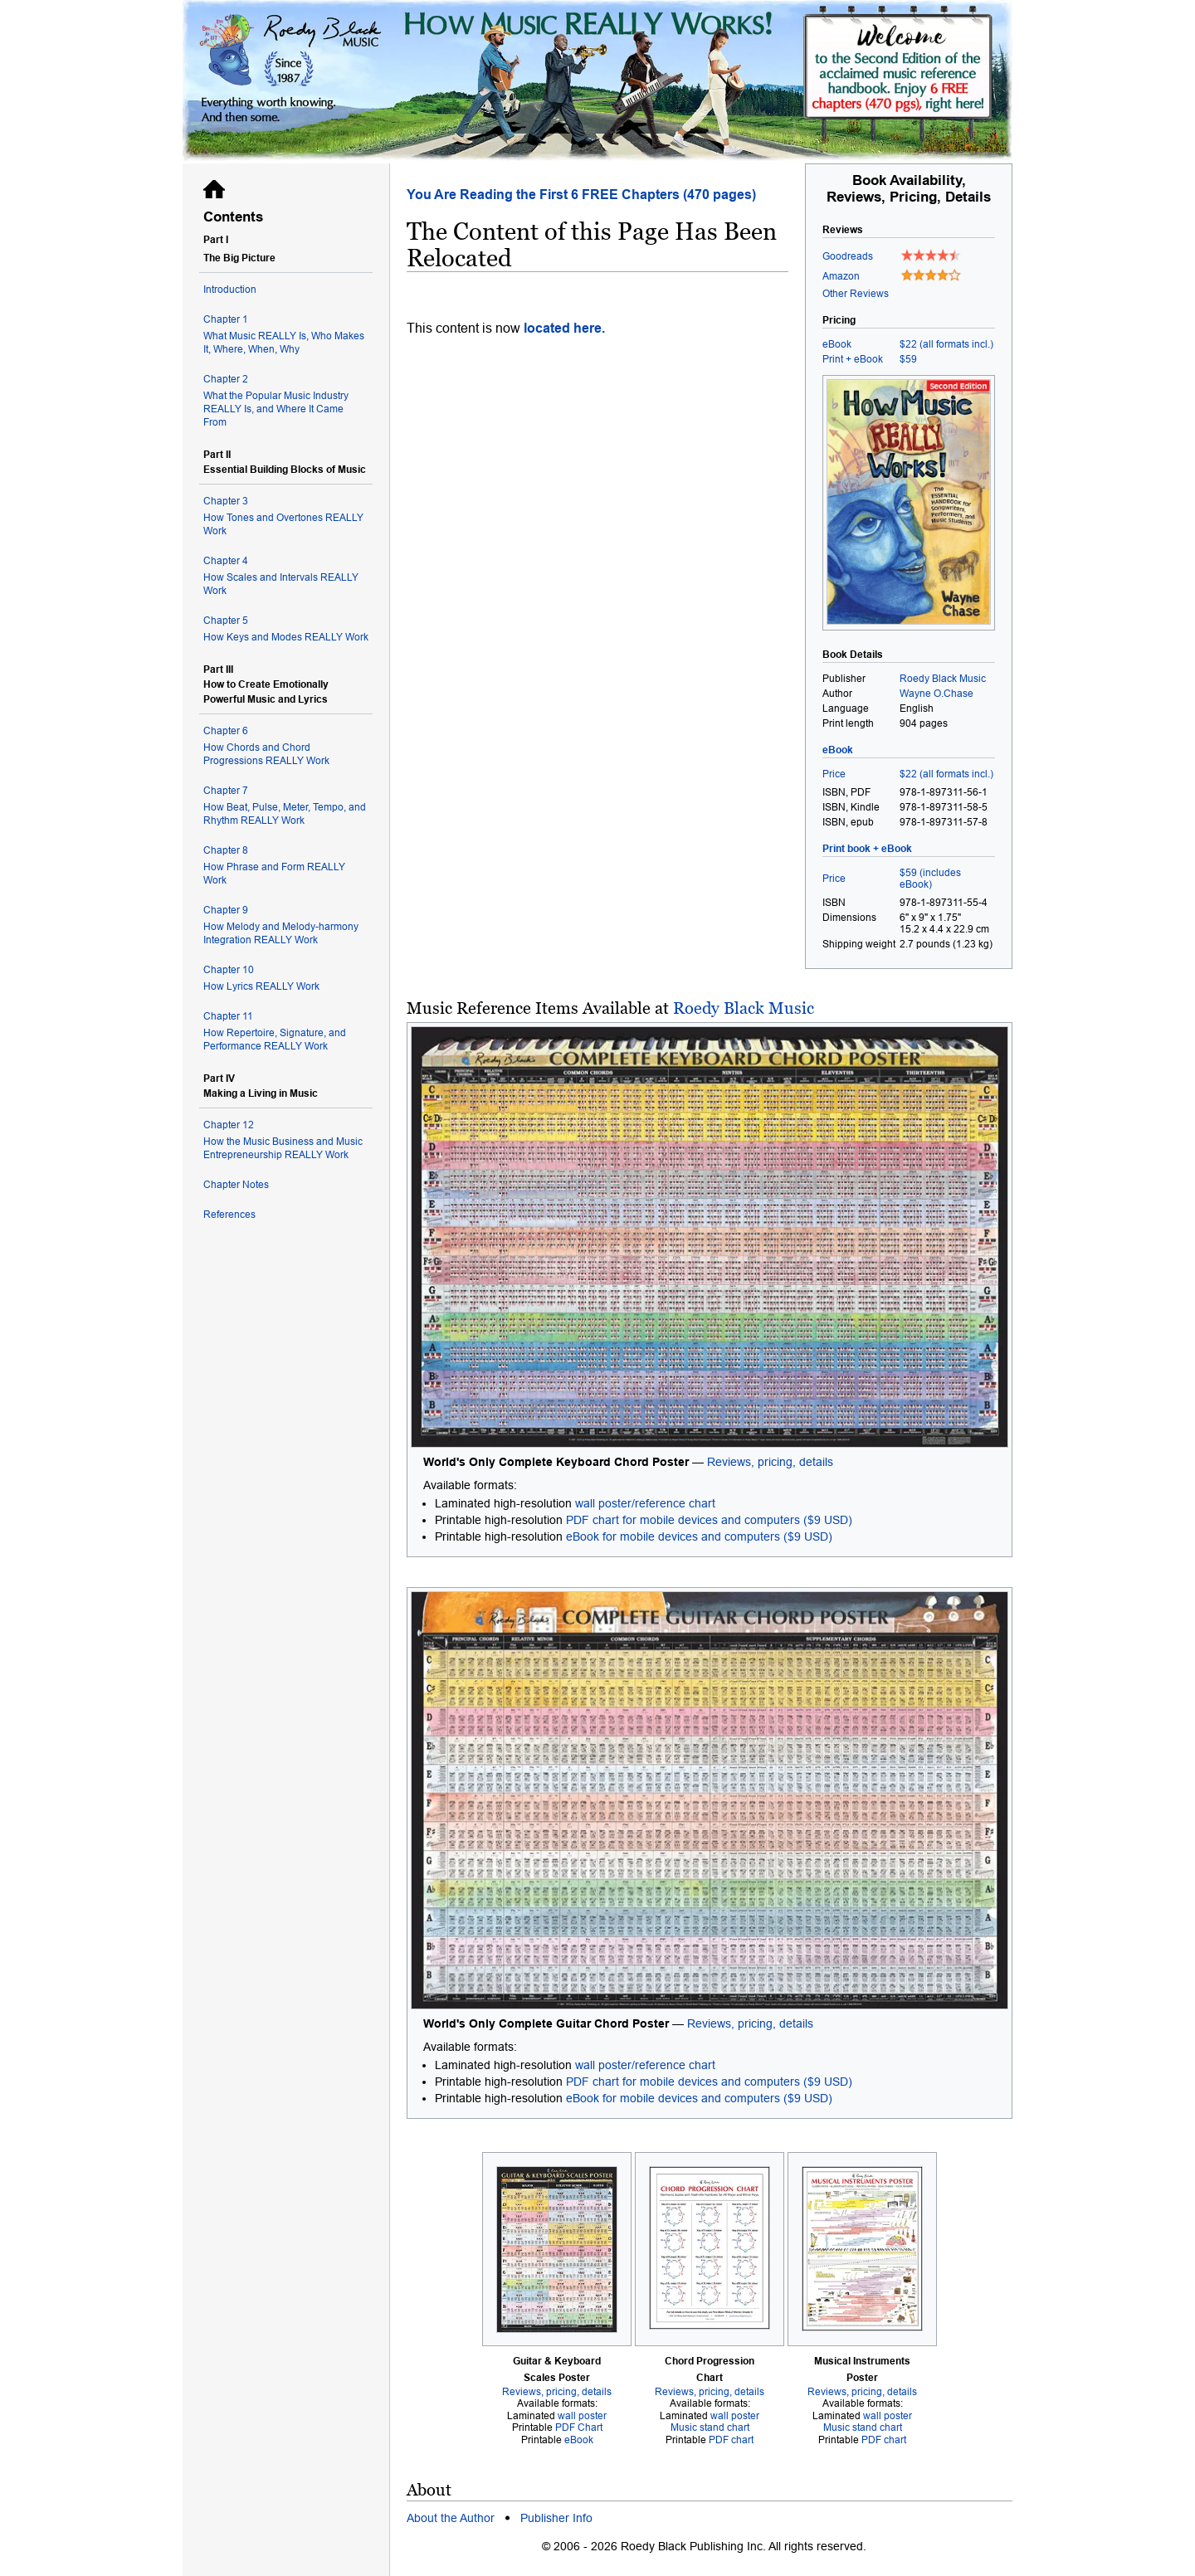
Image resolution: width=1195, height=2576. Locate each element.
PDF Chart (578, 2427)
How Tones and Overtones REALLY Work (285, 515)
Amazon (841, 276)
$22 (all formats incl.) (946, 344)
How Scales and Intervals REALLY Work (285, 575)
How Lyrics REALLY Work (285, 977)
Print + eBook (852, 359)
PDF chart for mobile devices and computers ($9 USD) (709, 1520)
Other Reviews (855, 293)
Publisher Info (556, 2518)
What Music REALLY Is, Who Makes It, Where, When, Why (285, 334)
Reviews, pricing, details (770, 1461)
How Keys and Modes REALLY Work (285, 628)
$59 (908, 359)
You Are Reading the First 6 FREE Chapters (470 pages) (581, 194)
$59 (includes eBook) (930, 878)
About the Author (451, 2518)
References (229, 1214)
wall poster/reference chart (645, 1503)
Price (834, 774)
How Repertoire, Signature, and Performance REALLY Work (285, 1031)
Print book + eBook (867, 849)
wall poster (582, 2416)
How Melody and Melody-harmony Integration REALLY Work (285, 924)
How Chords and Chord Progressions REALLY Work (285, 745)
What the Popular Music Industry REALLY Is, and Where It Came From (285, 400)
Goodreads (847, 256)
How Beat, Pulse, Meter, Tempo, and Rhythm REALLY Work (285, 805)
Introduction (229, 289)
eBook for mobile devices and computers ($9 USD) (699, 1536)
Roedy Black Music (743, 1008)
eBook (836, 344)
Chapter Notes (236, 1185)
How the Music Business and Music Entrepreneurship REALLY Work (285, 1139)
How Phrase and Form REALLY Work (285, 865)
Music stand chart (710, 2427)
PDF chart (731, 2440)
